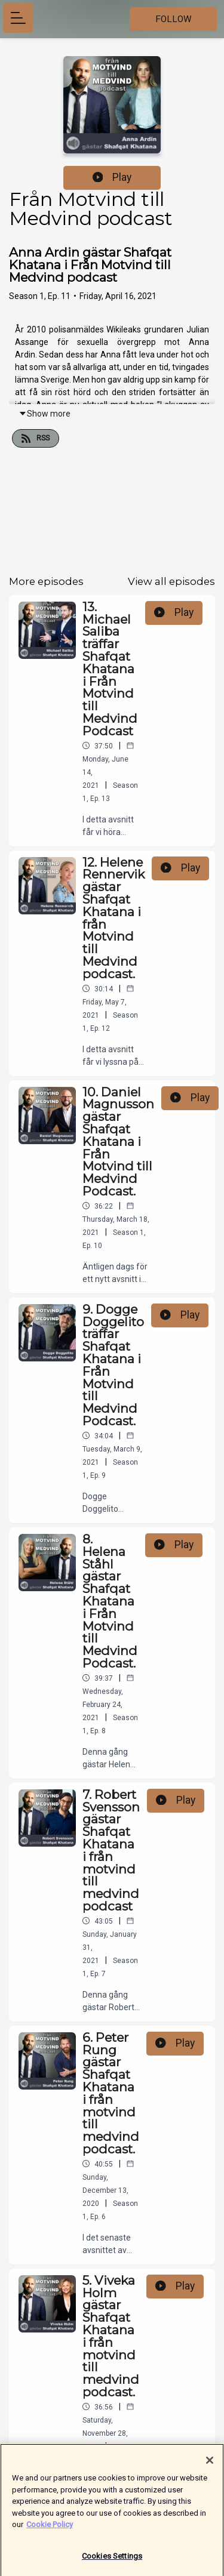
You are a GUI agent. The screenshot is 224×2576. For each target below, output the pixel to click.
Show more (44, 413)
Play (112, 177)
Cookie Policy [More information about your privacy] (49, 2529)
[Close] (210, 2465)
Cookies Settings (112, 2560)
